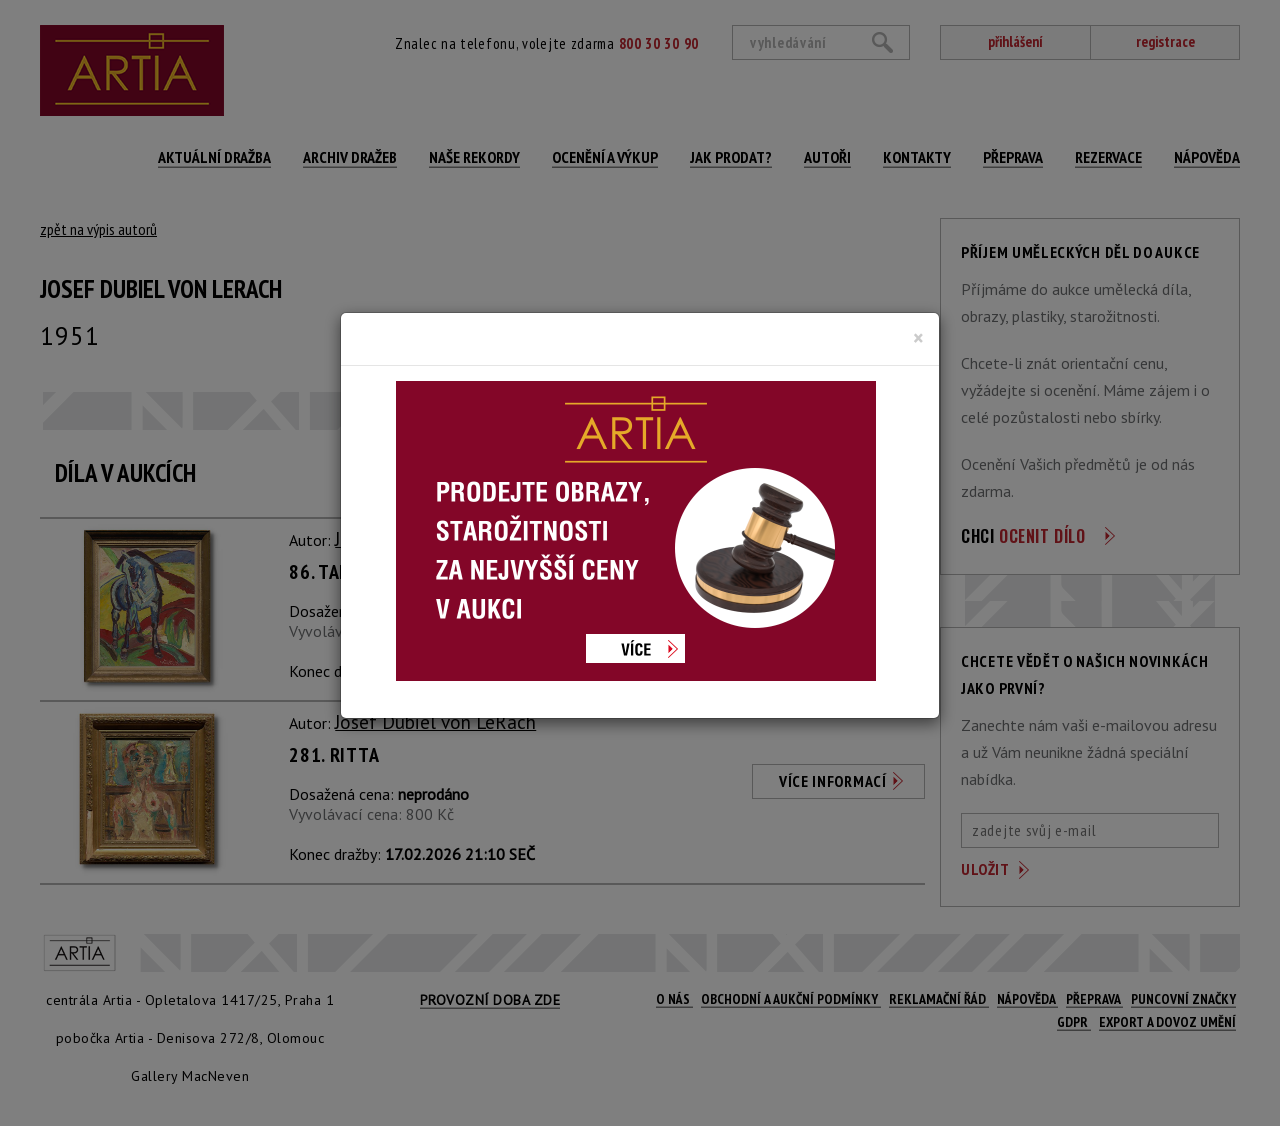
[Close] (918, 338)
